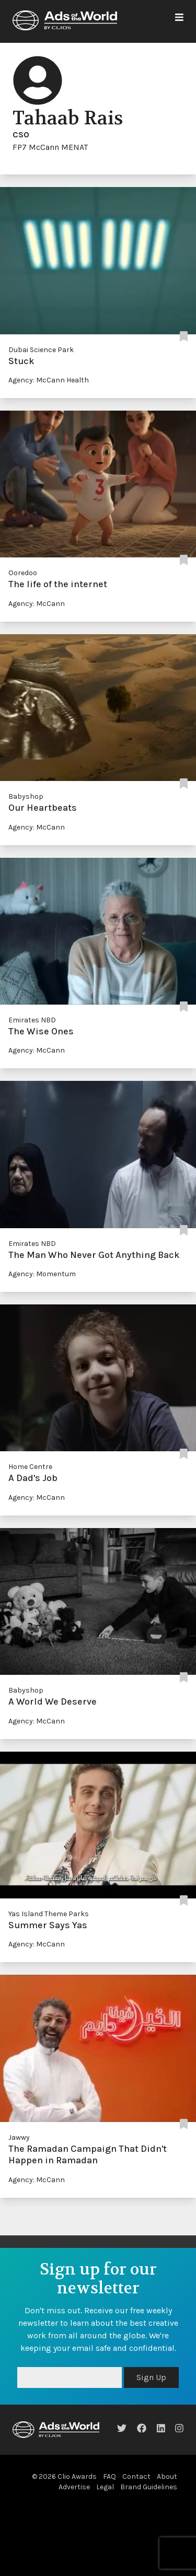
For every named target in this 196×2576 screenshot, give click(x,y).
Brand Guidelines (148, 2486)
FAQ (109, 2476)
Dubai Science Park (41, 349)
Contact (136, 2476)
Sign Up (151, 2377)
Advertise (74, 2486)
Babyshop (25, 796)
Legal (105, 2486)
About (167, 2476)
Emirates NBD (32, 1020)
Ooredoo (22, 572)
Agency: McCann (36, 603)
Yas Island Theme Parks (48, 1913)
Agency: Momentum (42, 1273)
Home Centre (30, 1466)
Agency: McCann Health (48, 380)
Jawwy (19, 2137)
